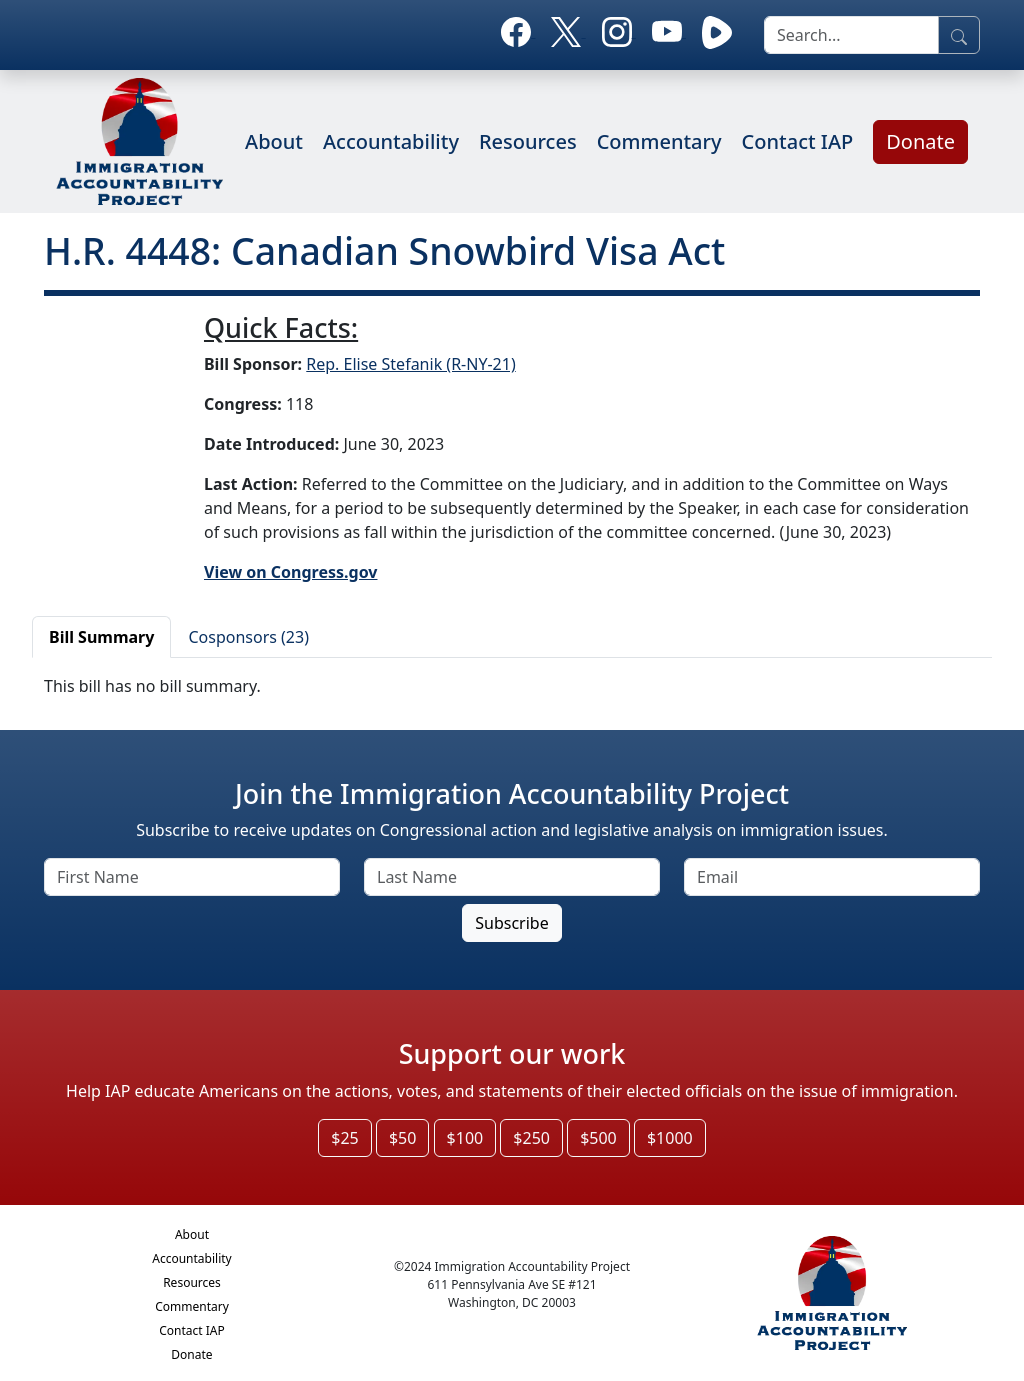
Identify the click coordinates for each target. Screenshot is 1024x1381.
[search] (851, 35)
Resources (528, 141)
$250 (531, 1138)
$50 (402, 1138)
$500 (598, 1138)
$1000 (670, 1138)
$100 (465, 1138)
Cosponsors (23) (248, 637)
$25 (344, 1138)
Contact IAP (798, 141)
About (274, 141)
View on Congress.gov (291, 572)
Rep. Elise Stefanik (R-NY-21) (410, 364)
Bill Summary (101, 637)
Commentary (659, 141)
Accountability (391, 141)
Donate (920, 141)
